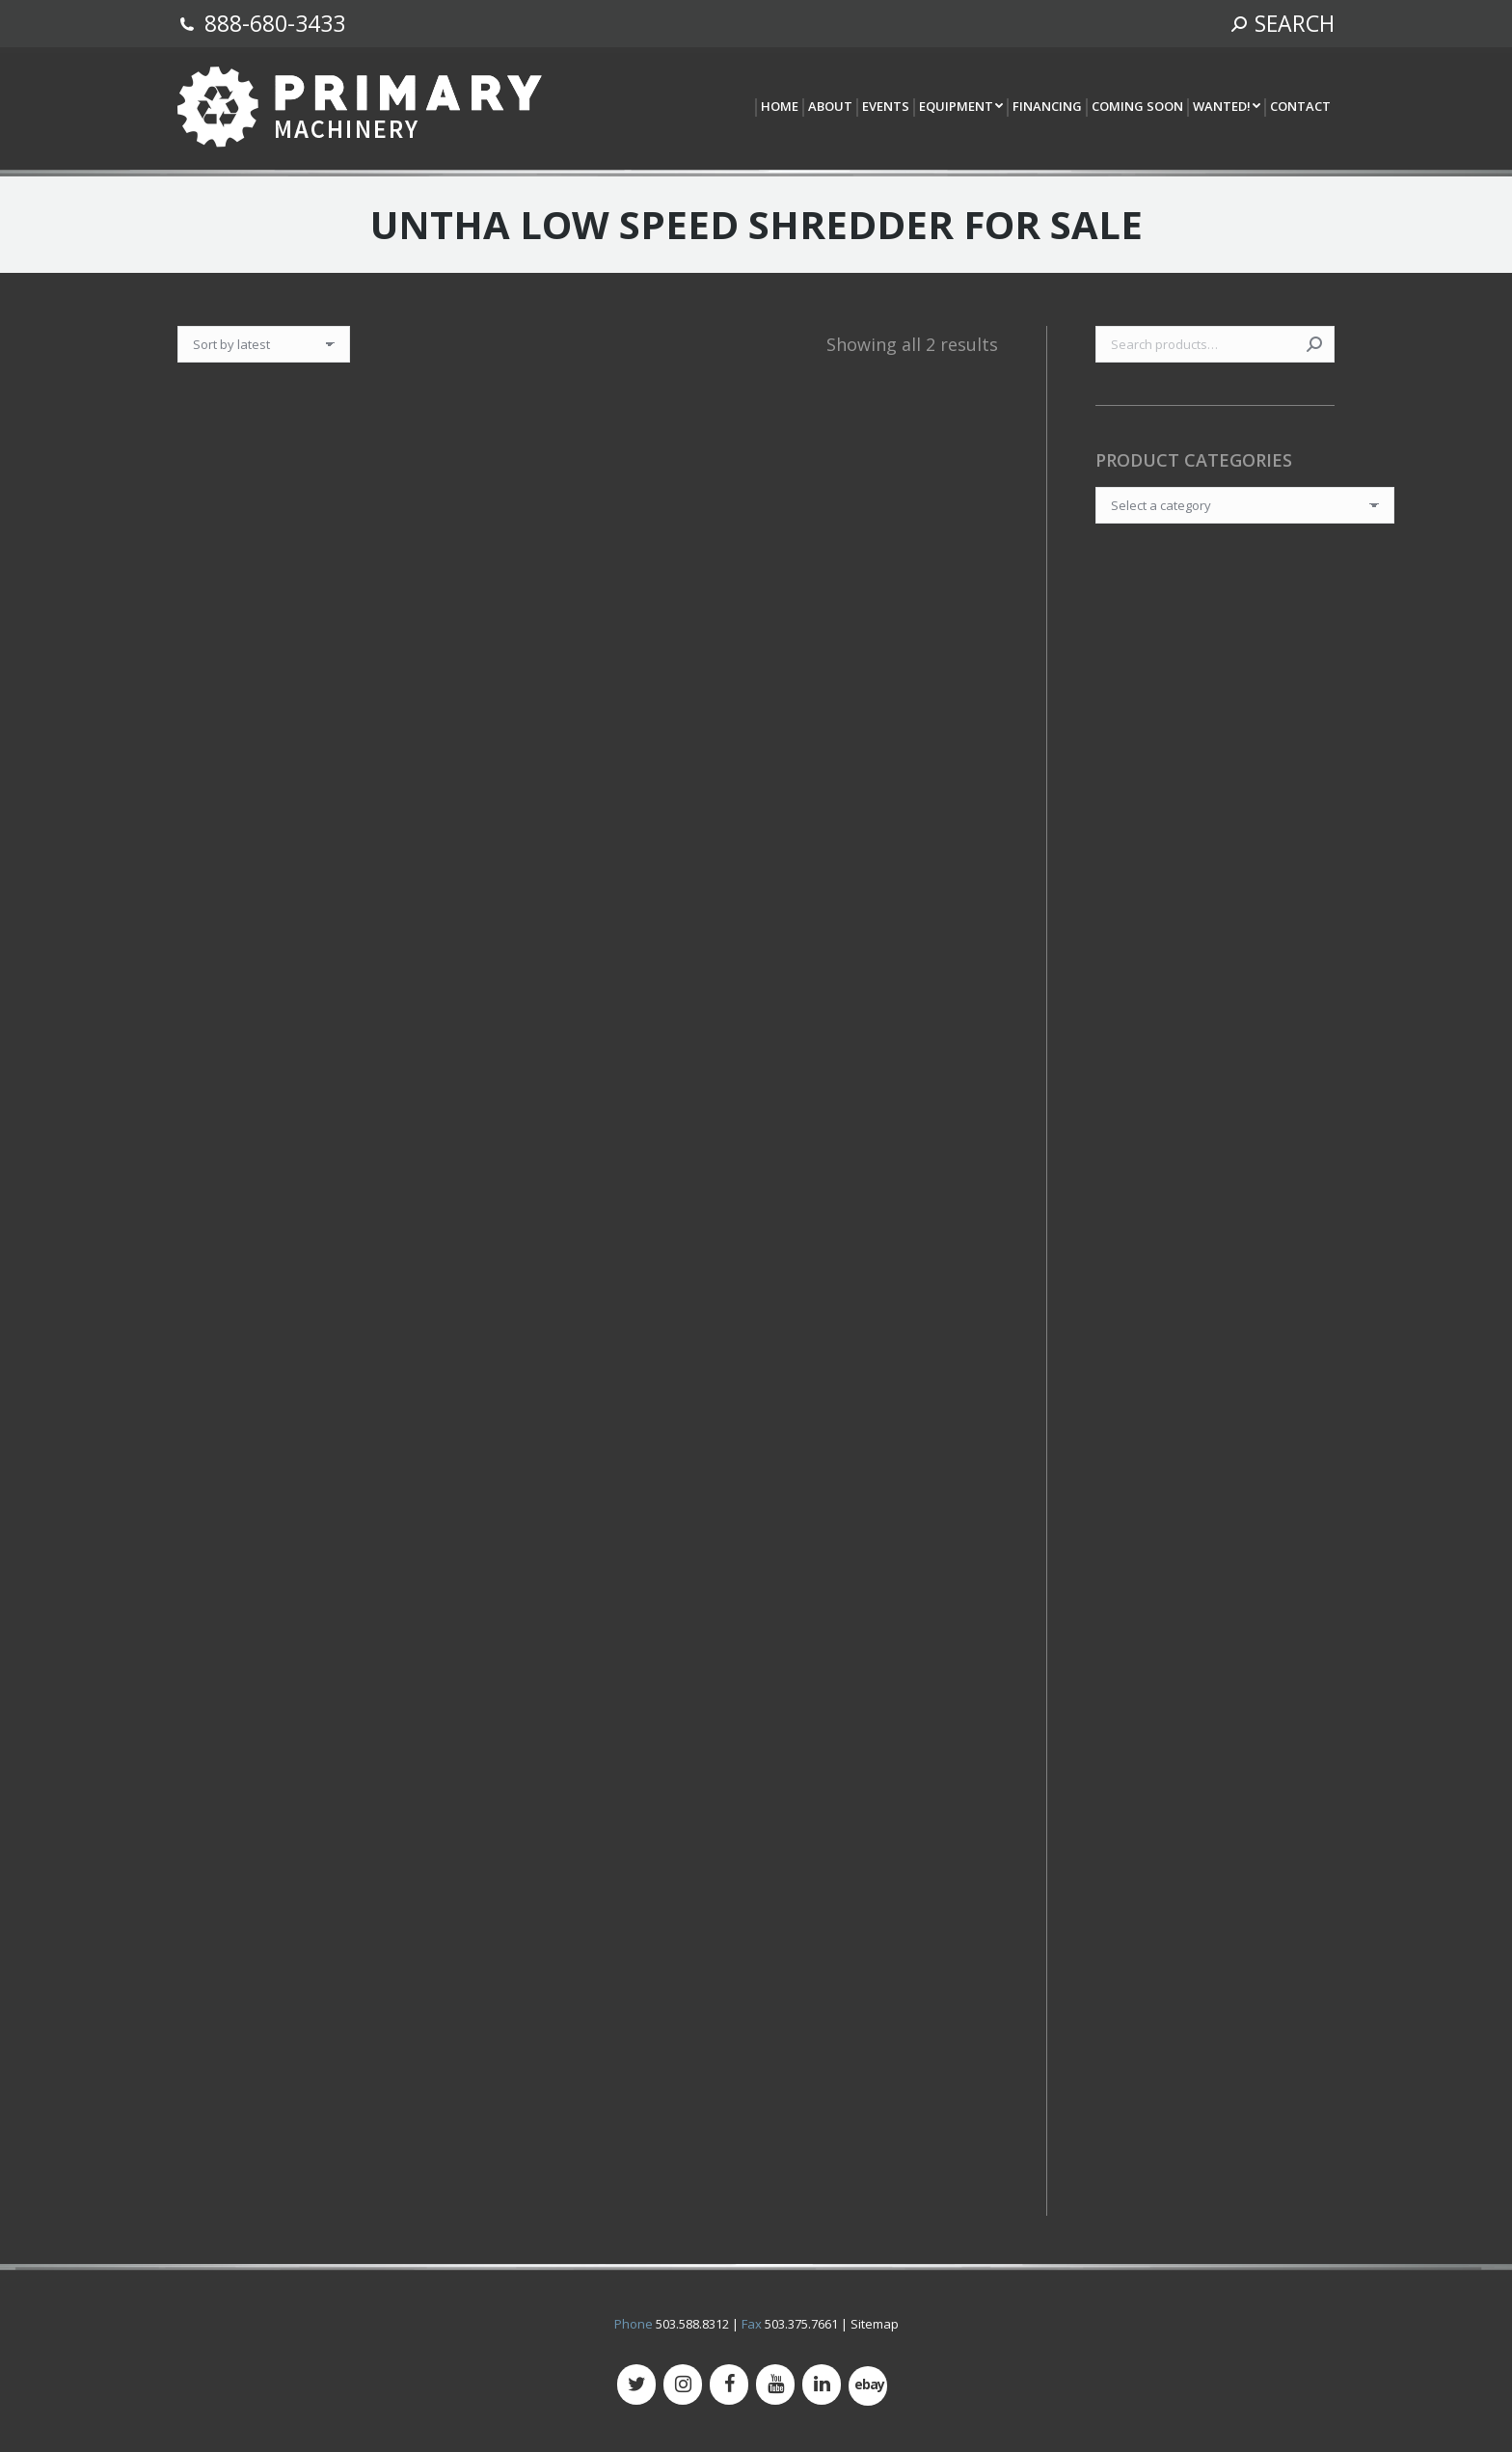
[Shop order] (263, 344)
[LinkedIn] (821, 2384)
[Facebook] (729, 2384)
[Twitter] (636, 2384)
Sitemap (874, 2323)
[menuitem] (778, 107)
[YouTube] (775, 2384)
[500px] (868, 2386)
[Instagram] (682, 2384)
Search (1314, 344)
